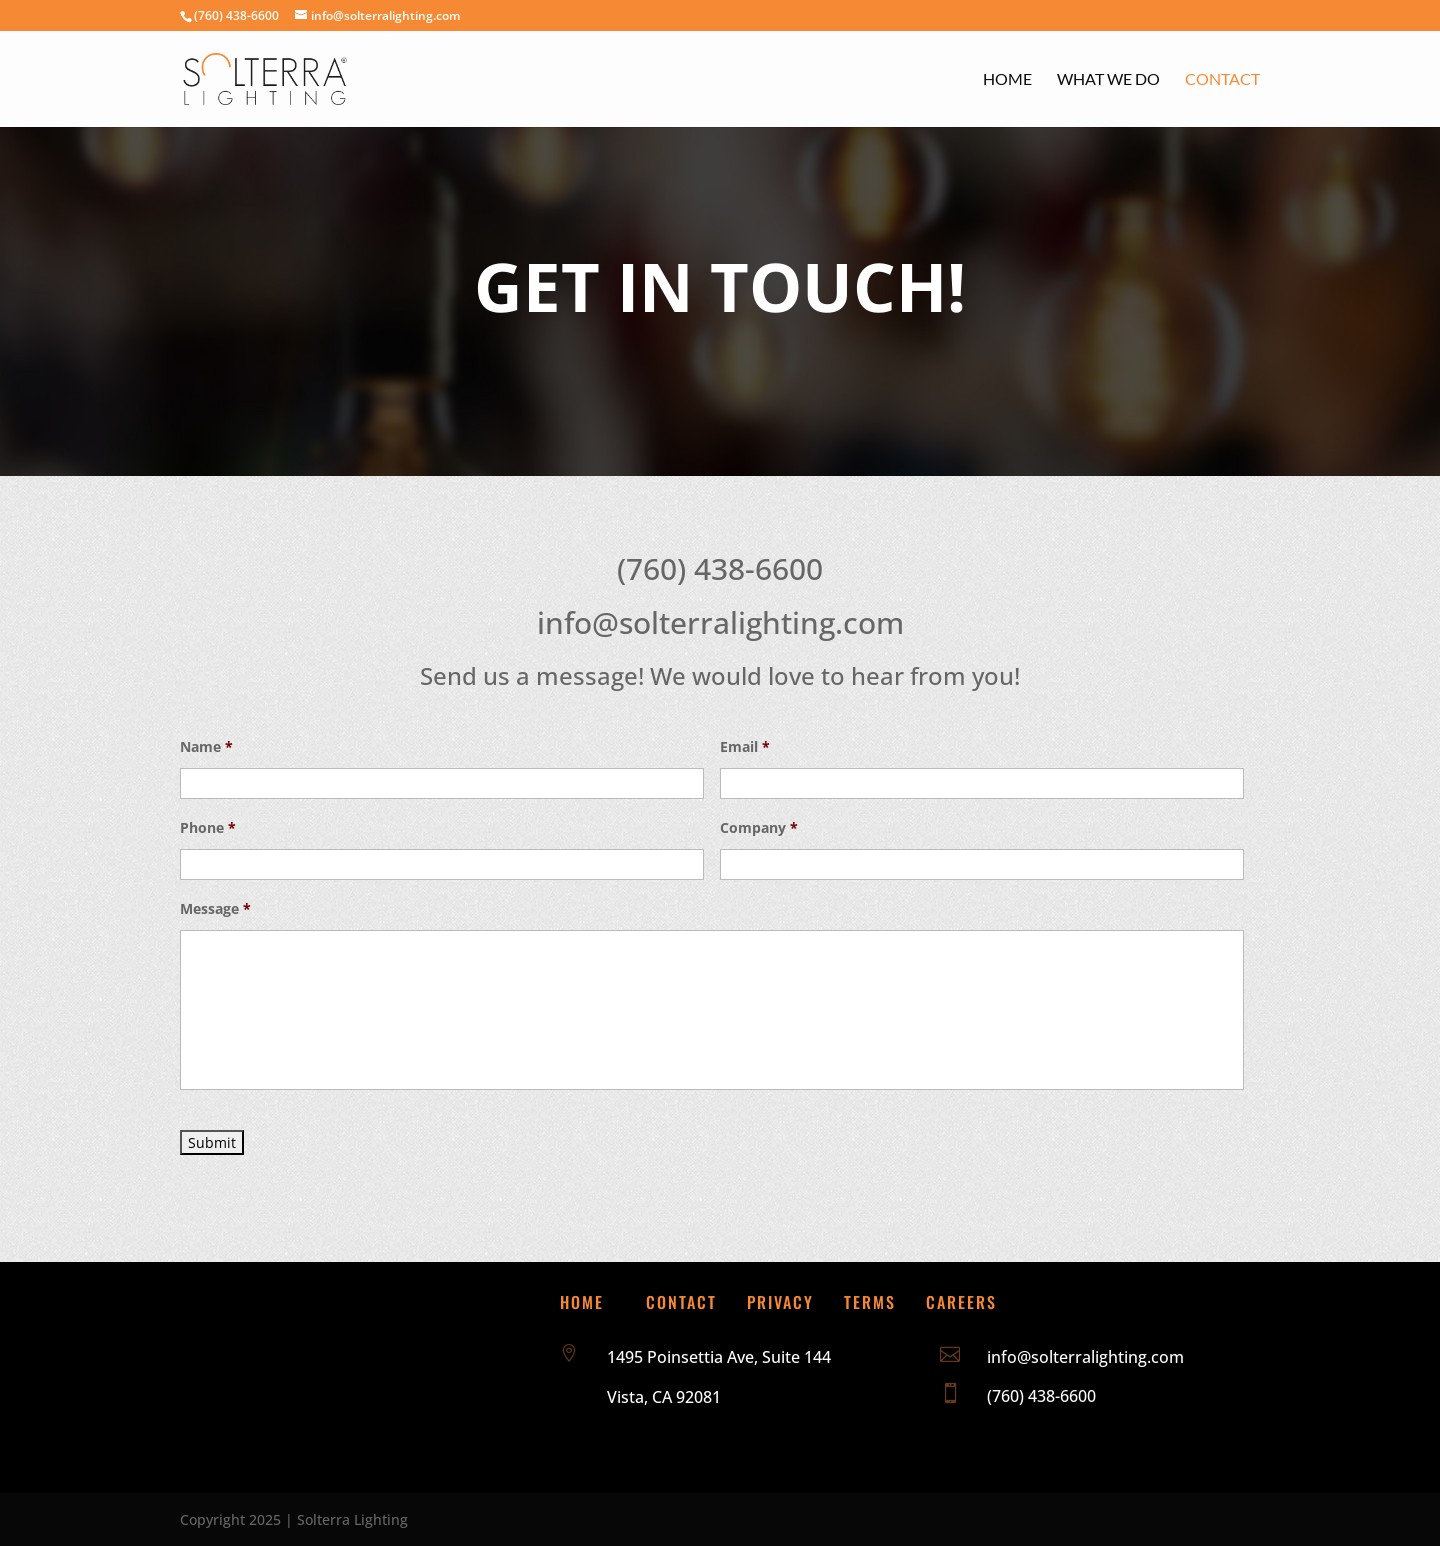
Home (1007, 80)
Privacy (780, 1302)
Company (759, 828)
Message (215, 909)
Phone (208, 828)
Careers (961, 1302)
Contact (1222, 80)
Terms (870, 1302)
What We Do (1108, 80)
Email (745, 747)
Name (206, 747)
